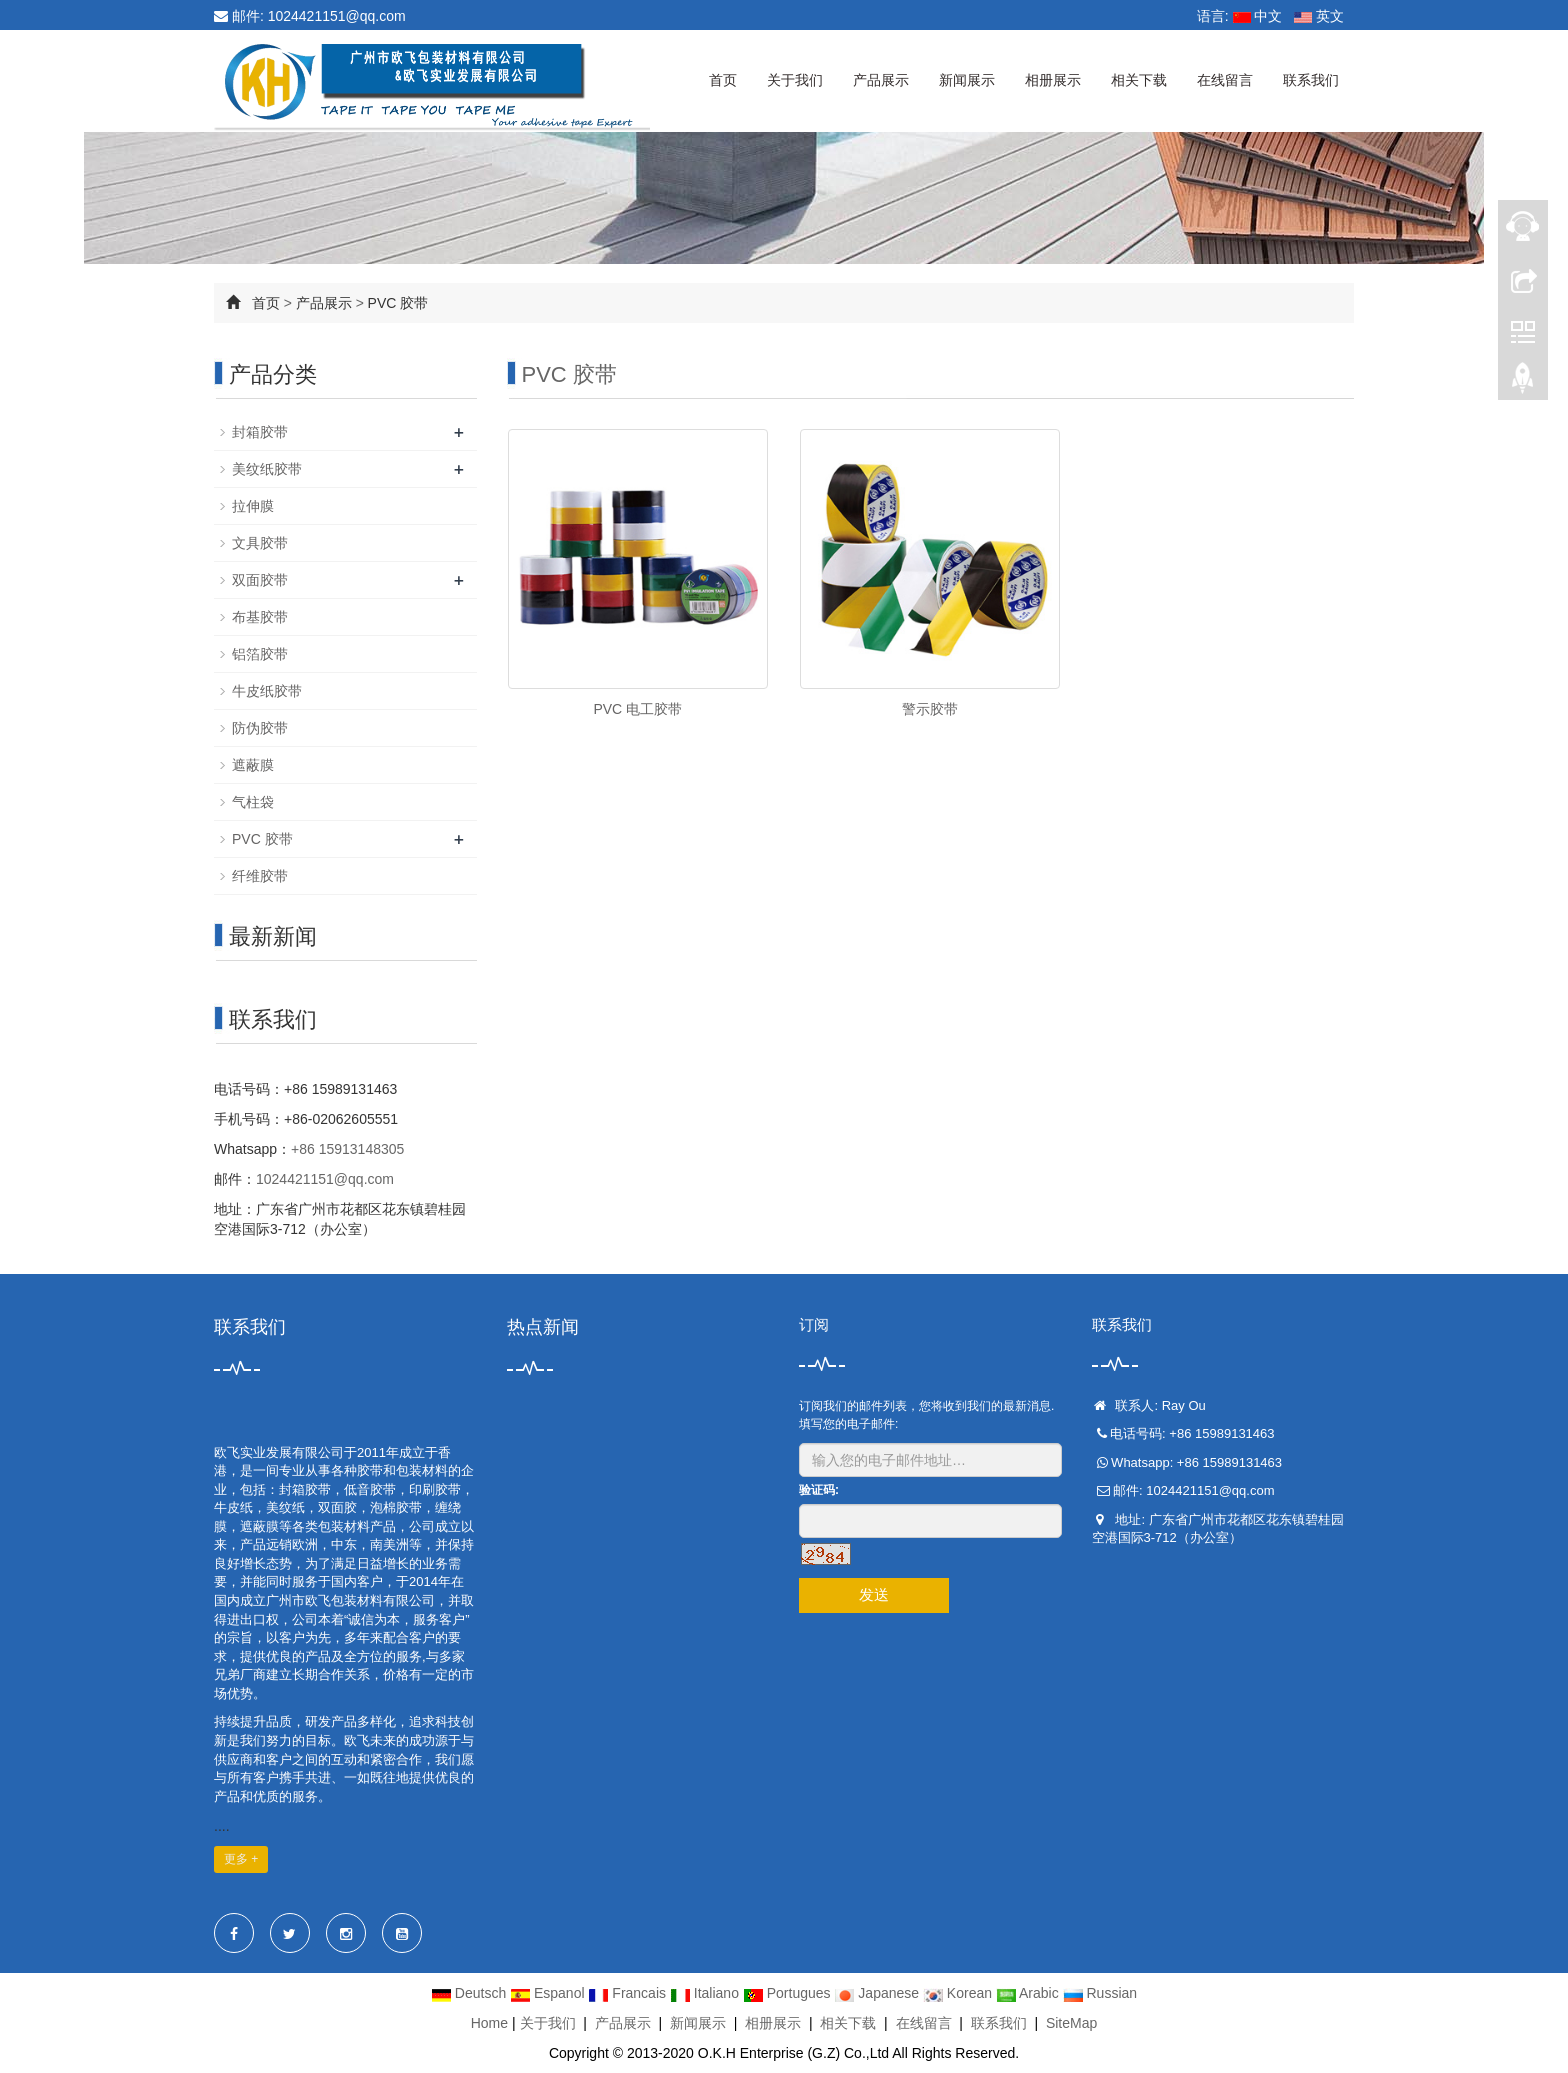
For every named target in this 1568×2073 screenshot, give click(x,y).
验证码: (819, 1490)
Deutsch (470, 1993)
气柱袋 (253, 802)
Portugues (789, 1993)
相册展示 (1053, 80)
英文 (1319, 16)
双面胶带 (260, 580)
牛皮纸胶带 (267, 691)
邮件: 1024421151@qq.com (310, 16)
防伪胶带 (260, 728)
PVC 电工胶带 (637, 709)
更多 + (241, 1859)
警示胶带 (930, 709)
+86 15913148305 (347, 1149)
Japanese (878, 1993)
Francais (628, 1993)
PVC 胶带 (398, 303)
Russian (1100, 1993)
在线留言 (1225, 80)
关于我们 (795, 80)
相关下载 (1139, 80)
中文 (1258, 16)
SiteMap (1071, 2023)
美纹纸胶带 (267, 469)
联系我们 (1311, 80)
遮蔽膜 (253, 765)
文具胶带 (260, 543)
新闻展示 (967, 80)
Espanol (549, 1993)
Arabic (1029, 1993)
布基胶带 (260, 617)
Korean (959, 1993)
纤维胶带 (260, 876)
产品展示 (881, 80)
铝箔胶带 (260, 654)
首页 (723, 80)
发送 (874, 1594)
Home (489, 2023)
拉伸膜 (253, 506)
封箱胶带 (260, 432)
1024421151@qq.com (325, 1179)
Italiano (706, 1993)
